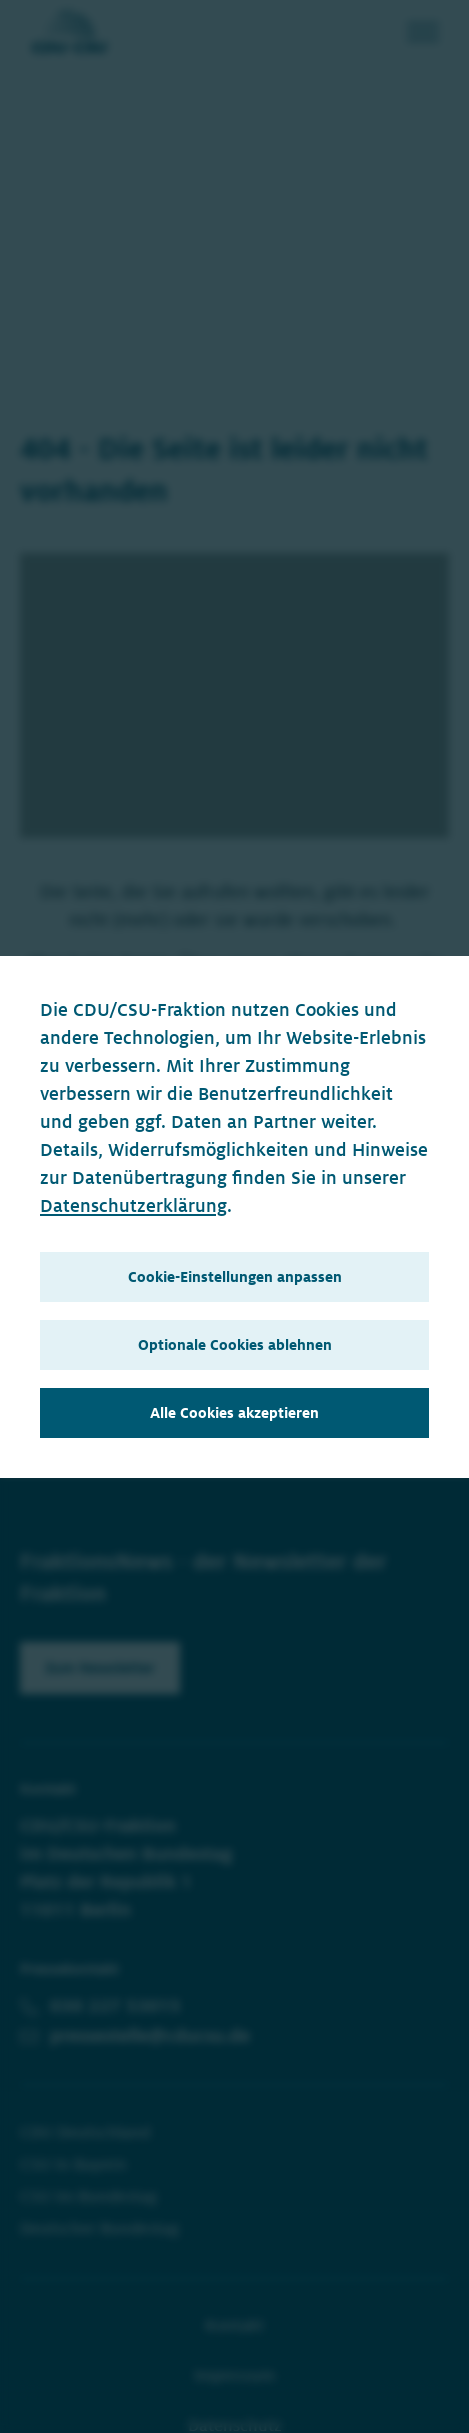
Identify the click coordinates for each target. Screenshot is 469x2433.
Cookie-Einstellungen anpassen (235, 1277)
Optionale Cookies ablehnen (235, 1345)
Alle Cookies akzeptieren (234, 1413)
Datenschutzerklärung (133, 1206)
